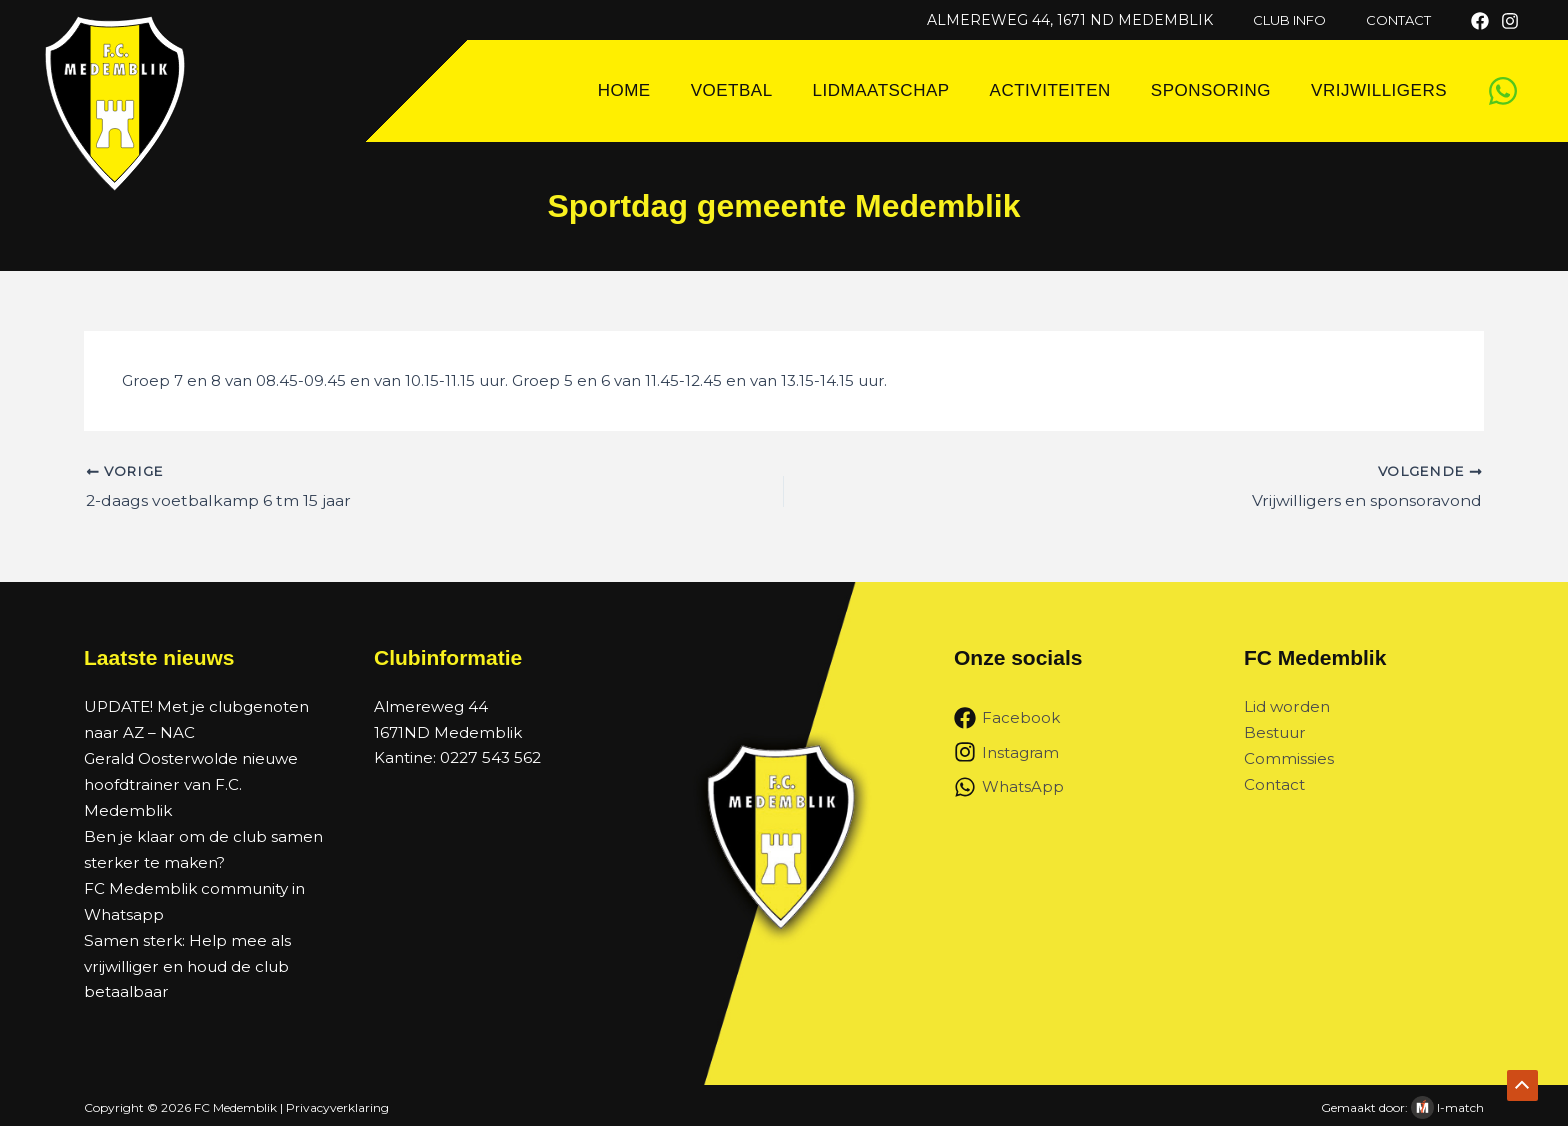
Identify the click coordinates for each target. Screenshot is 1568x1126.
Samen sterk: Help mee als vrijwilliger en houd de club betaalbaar (186, 962)
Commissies (1289, 757)
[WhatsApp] (1503, 91)
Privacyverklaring (337, 1103)
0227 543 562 (490, 757)
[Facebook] (1480, 21)
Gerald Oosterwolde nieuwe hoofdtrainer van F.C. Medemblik (190, 783)
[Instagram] (1510, 21)
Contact (1274, 783)
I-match (1460, 1103)
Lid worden (1286, 706)
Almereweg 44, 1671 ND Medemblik (1098, 20)
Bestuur (1274, 732)
